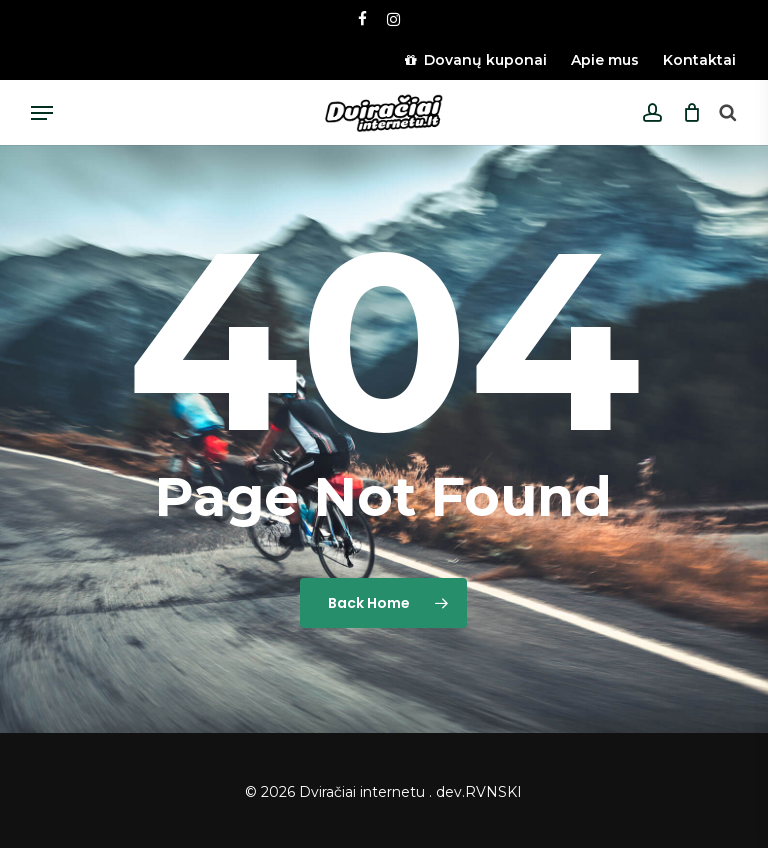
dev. (450, 792)
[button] (42, 113)
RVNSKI (493, 792)
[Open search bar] (727, 113)
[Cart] (686, 113)
